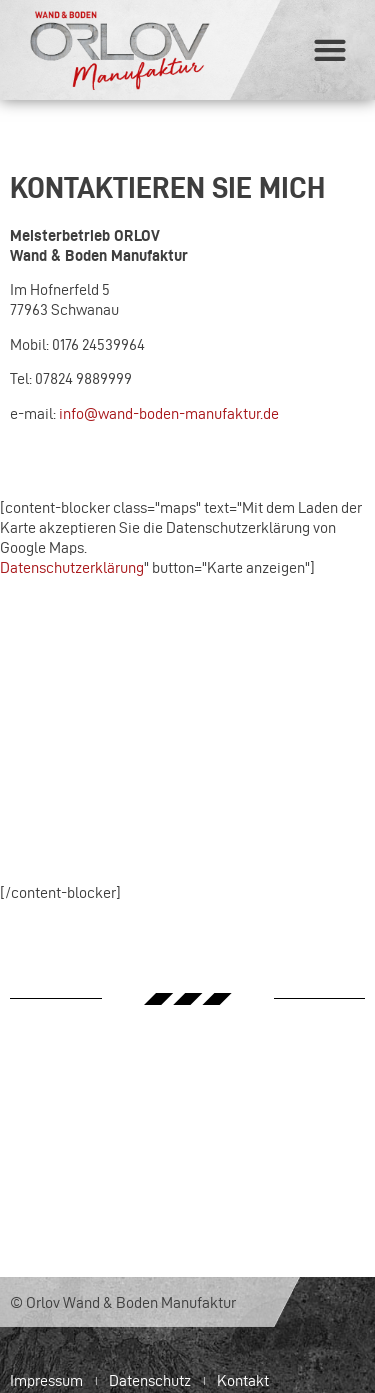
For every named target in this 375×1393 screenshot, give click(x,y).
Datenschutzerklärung (72, 567)
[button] (329, 50)
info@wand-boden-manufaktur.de (169, 413)
